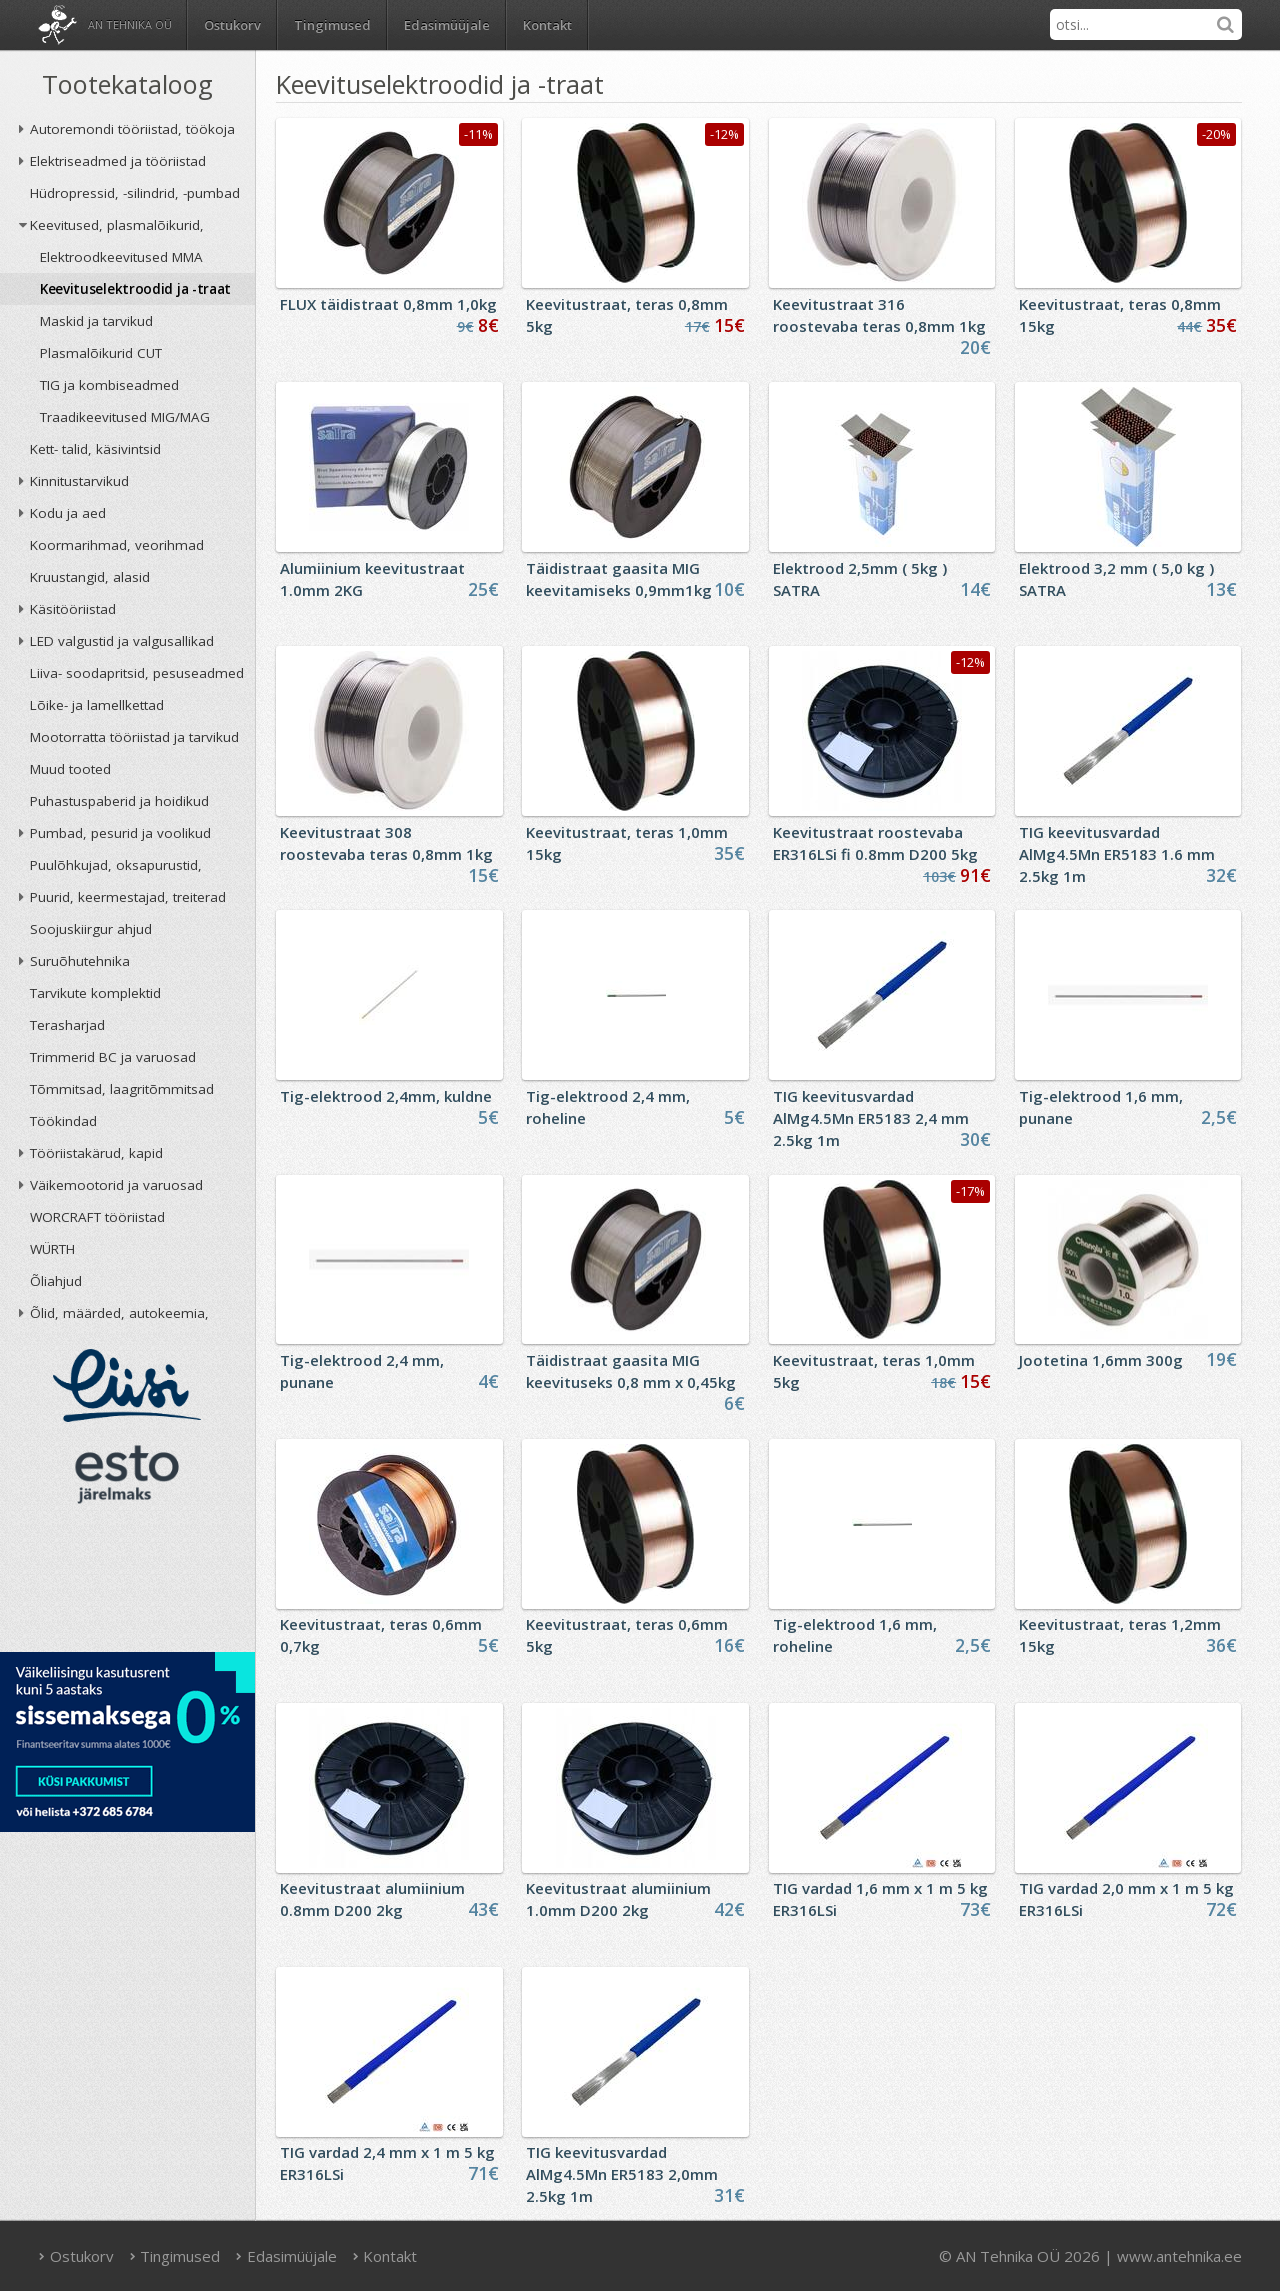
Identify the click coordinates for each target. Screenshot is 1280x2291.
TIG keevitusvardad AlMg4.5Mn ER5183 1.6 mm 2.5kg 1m (1117, 854)
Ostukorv (76, 2256)
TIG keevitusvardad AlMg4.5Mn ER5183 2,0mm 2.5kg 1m (622, 2174)
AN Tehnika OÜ (130, 24)
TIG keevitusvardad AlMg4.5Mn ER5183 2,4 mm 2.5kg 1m (871, 1118)
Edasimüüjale (447, 25)
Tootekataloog (127, 84)
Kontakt (547, 25)
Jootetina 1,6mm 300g (1101, 1360)
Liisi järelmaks (127, 1385)
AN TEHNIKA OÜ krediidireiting (127, 1584)
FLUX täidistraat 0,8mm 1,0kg (388, 304)
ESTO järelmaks (127, 1474)
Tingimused (332, 25)
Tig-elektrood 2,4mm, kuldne (386, 1096)
